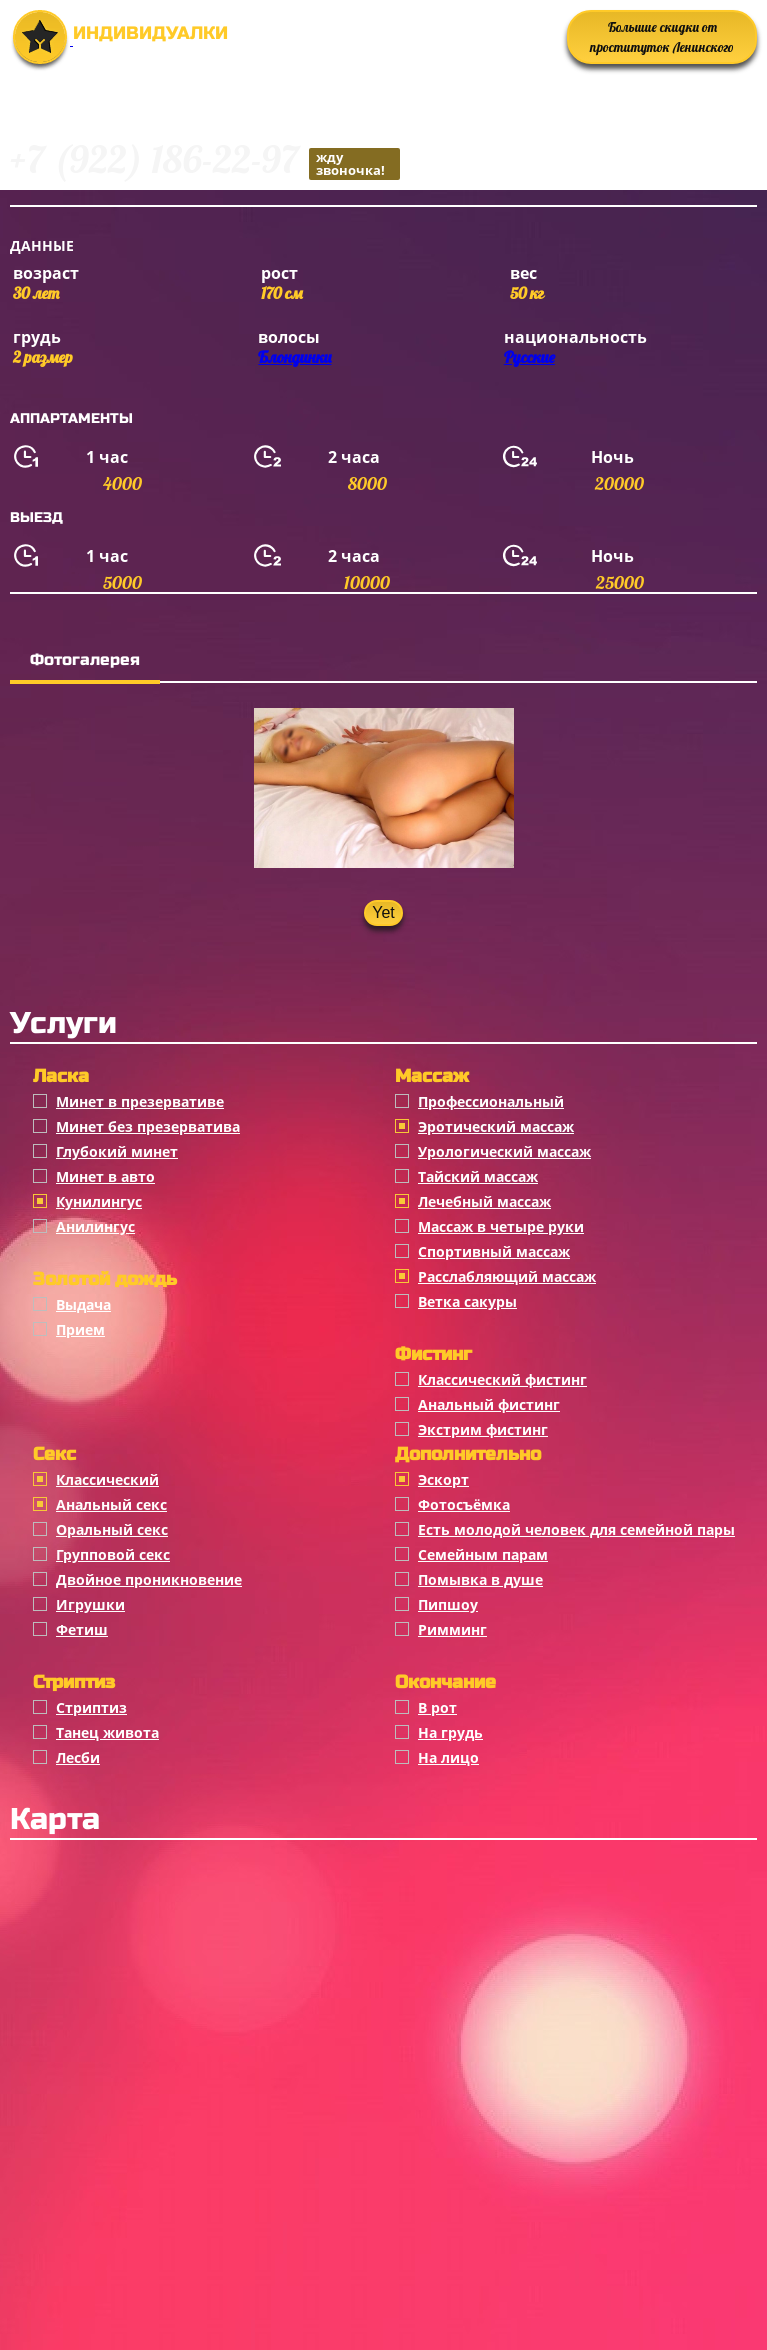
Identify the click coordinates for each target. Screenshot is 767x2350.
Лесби (78, 1757)
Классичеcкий (107, 1479)
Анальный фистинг (489, 1404)
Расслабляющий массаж (507, 1276)
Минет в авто (105, 1176)
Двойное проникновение (149, 1579)
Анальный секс (111, 1504)
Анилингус (95, 1226)
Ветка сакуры (467, 1301)
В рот (437, 1707)
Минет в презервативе (140, 1101)
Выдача (83, 1304)
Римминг (452, 1629)
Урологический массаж (504, 1151)
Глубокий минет (117, 1151)
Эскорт (443, 1479)
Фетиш (82, 1629)
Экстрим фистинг (483, 1429)
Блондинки (294, 357)
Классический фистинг (502, 1379)
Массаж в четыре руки (501, 1226)
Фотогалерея (85, 659)
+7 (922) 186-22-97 (205, 162)
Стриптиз (91, 1707)
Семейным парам (483, 1554)
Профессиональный (491, 1101)
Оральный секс (112, 1529)
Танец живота (107, 1732)
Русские (529, 357)
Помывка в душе (480, 1579)
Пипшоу (448, 1604)
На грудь (450, 1732)
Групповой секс (113, 1554)
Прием (80, 1329)
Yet (383, 912)
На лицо (448, 1757)
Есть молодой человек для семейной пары (576, 1529)
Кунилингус (99, 1201)
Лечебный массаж (484, 1201)
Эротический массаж (496, 1126)
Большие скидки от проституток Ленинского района (662, 41)
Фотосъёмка (464, 1504)
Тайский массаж (478, 1176)
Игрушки (90, 1604)
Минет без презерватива (148, 1126)
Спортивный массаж (494, 1251)
